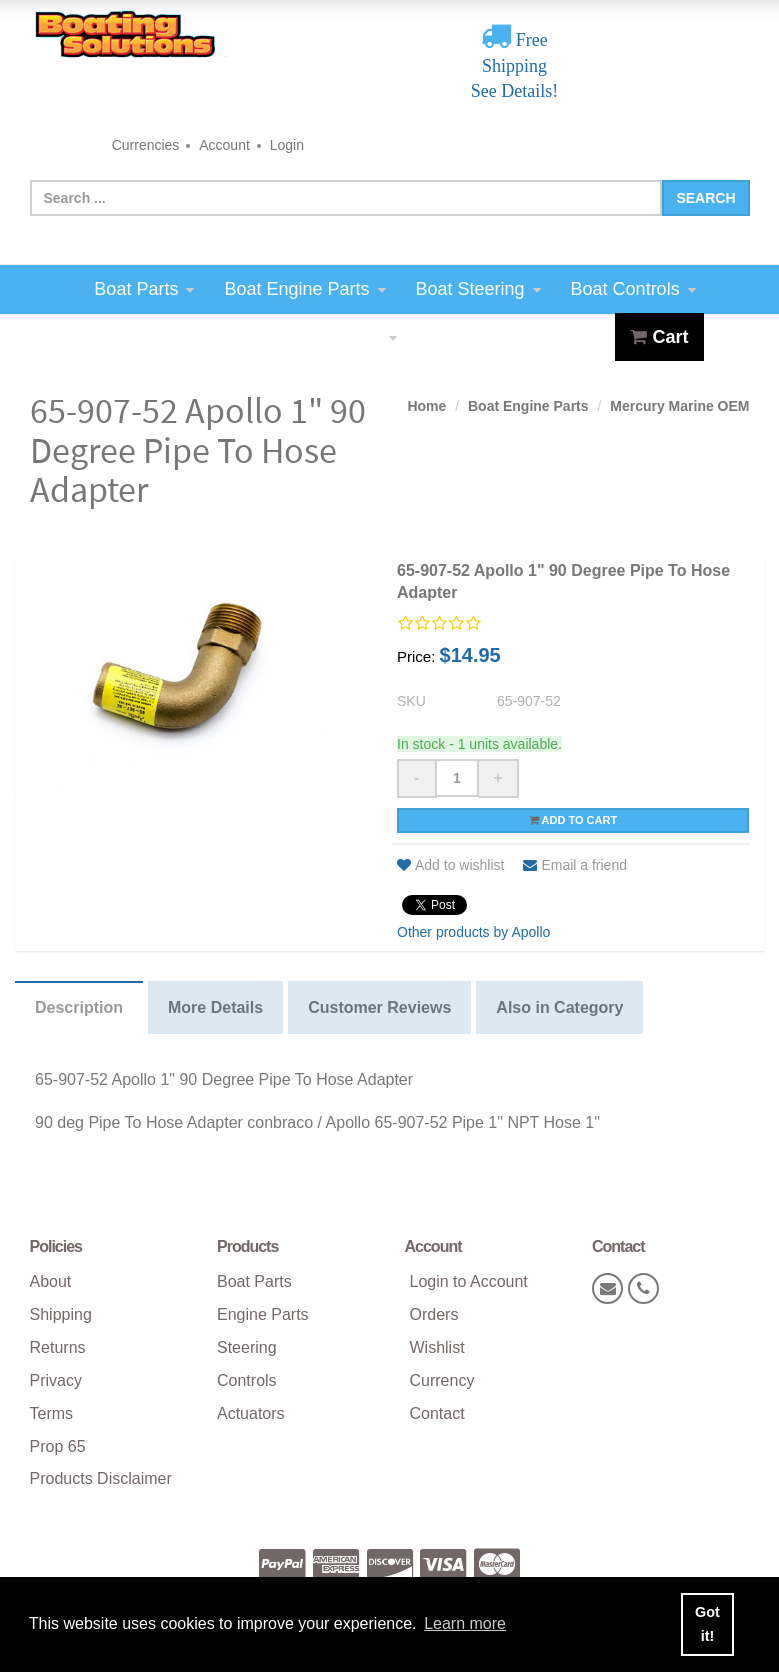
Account (224, 145)
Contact (437, 1413)
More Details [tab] (215, 1007)
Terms (52, 1413)
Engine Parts (263, 1314)
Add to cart (573, 820)
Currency (442, 1380)
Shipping (61, 1314)
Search (705, 198)
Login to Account (469, 1281)
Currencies (146, 145)
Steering (247, 1347)
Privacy (56, 1380)
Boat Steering (478, 289)
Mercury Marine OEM (679, 406)
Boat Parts (144, 289)
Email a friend (575, 865)
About (51, 1281)
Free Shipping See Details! (514, 65)
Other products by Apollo (473, 932)
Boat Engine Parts (304, 289)
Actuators (251, 1413)
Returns (58, 1347)
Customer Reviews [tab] (379, 1007)
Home (426, 406)
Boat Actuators (329, 337)
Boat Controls (633, 289)
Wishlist (437, 1347)
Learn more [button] (465, 1623)
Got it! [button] (707, 1624)
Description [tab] (79, 1007)
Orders (434, 1314)
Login (287, 145)
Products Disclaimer (101, 1478)
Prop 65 (58, 1446)
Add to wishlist (450, 865)
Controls (247, 1380)
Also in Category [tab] (559, 1007)
